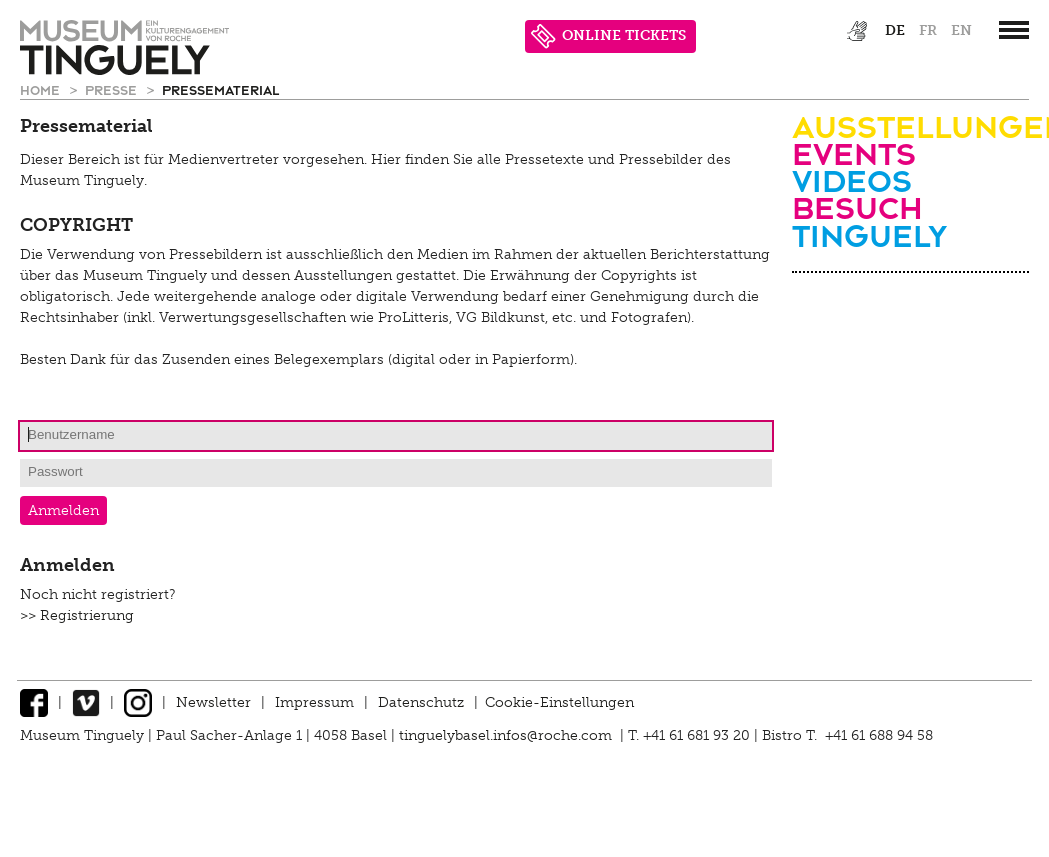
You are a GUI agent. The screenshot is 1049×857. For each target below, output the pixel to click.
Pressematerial (220, 89)
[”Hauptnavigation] (1014, 30)
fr (928, 30)
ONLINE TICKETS (608, 36)
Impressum (314, 702)
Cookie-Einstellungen (559, 702)
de (895, 30)
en (961, 30)
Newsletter (213, 702)
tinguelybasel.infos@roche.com (507, 735)
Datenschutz (421, 702)
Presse (113, 89)
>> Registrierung (77, 615)
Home (42, 89)
